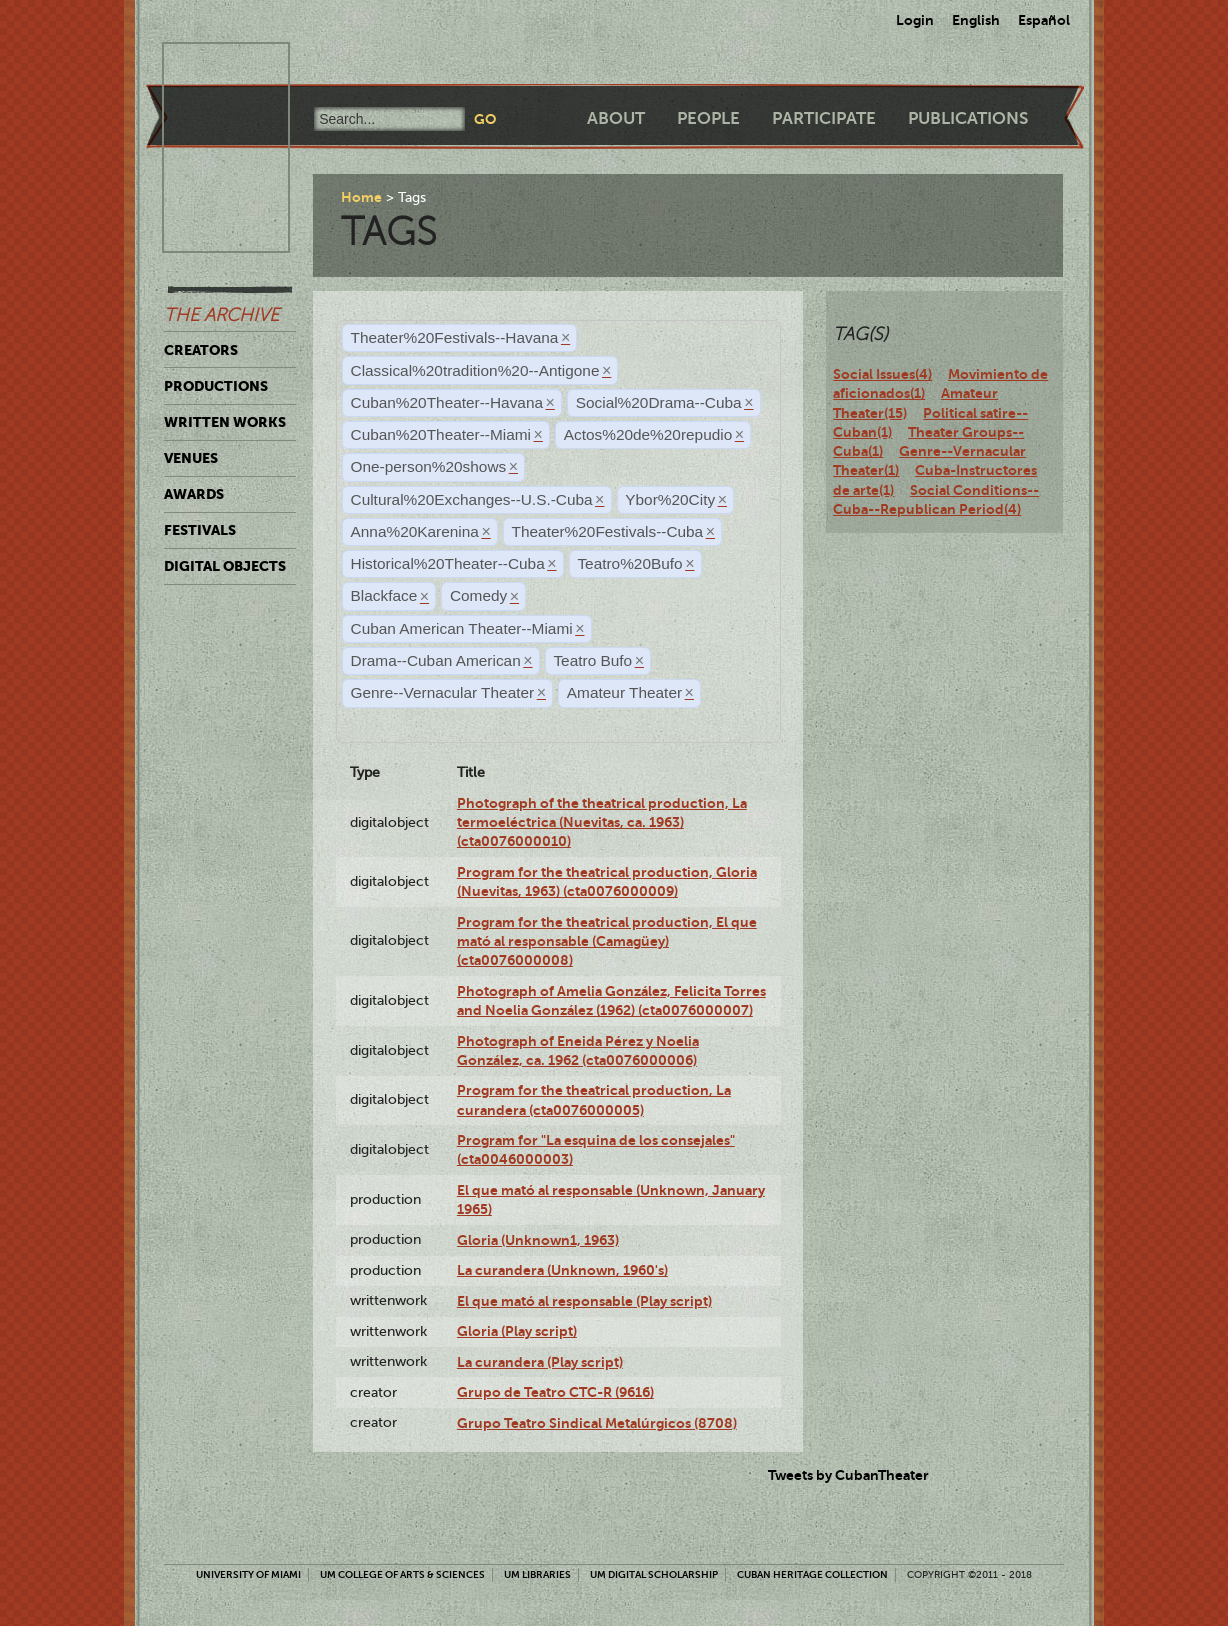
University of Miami (248, 1574)
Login (915, 20)
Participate (824, 118)
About (616, 118)
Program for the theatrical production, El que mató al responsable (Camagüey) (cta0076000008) (607, 941)
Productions (216, 386)
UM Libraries (537, 1574)
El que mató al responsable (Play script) (584, 1301)
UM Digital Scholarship (654, 1574)
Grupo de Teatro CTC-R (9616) (555, 1392)
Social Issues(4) (882, 374)
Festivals (200, 530)
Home (361, 197)
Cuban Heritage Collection (812, 1574)
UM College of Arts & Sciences (402, 1574)
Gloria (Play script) (517, 1331)
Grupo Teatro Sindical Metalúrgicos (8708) (597, 1423)
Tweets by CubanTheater (848, 1475)
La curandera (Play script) (540, 1362)
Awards (194, 494)
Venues (191, 458)
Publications (968, 118)
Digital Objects (225, 566)
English (976, 20)
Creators (201, 350)
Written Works (225, 422)
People (708, 118)
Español (1044, 20)
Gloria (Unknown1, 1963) (538, 1240)
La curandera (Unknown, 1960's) (562, 1270)
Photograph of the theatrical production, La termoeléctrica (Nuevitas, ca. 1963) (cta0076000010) (602, 822)
